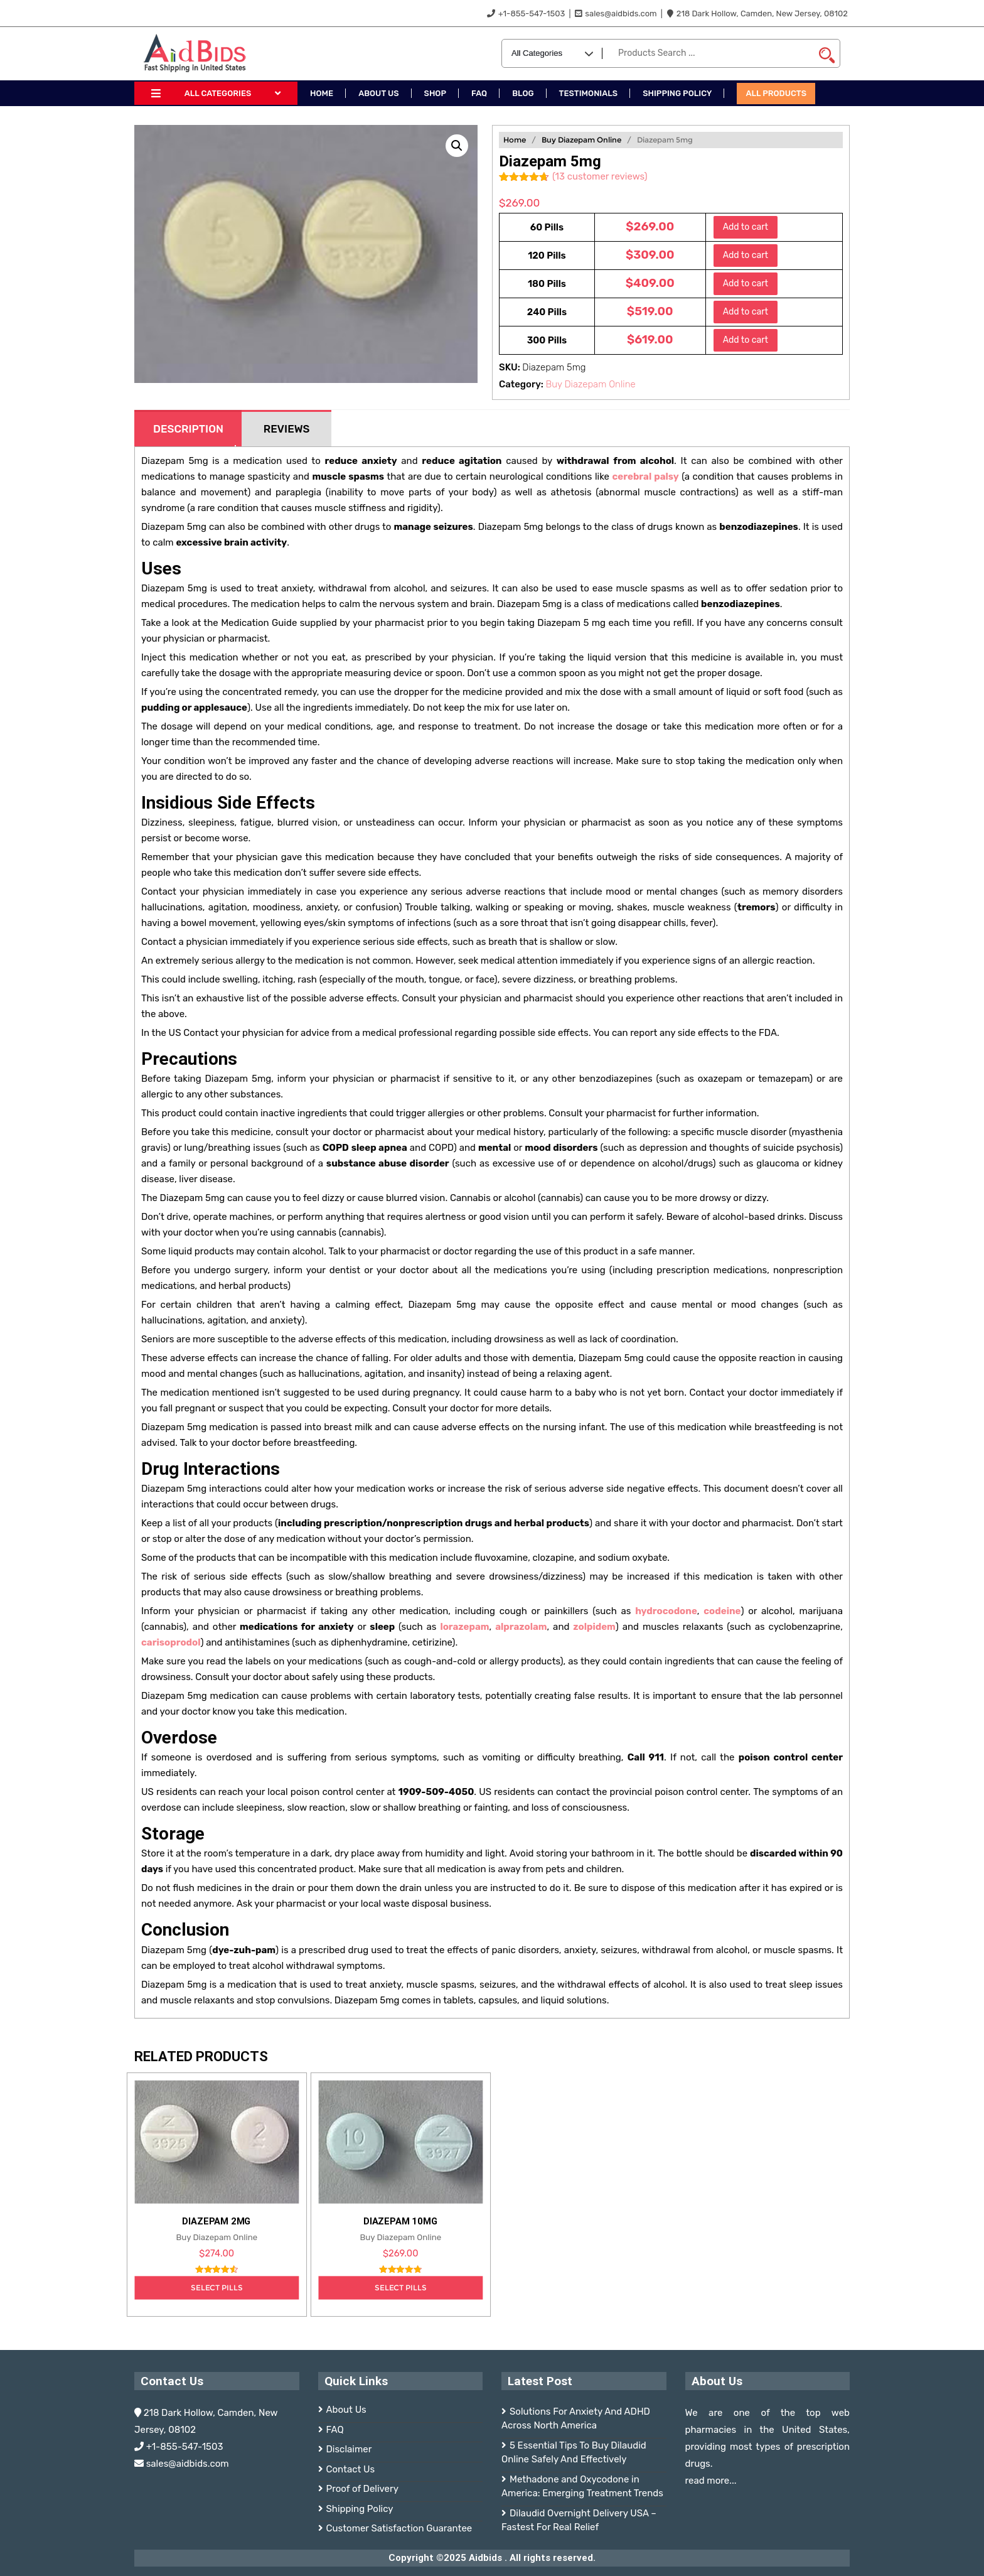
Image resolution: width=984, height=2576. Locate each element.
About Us (346, 2409)
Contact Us (350, 2469)
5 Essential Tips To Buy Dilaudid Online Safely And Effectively (573, 2453)
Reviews (287, 429)
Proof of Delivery (362, 2488)
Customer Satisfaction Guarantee (399, 2528)
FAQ (335, 2429)
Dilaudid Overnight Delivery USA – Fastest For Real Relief (578, 2520)
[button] (457, 145)
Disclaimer (349, 2449)
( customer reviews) (600, 176)
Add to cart (745, 227)
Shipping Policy (359, 2508)
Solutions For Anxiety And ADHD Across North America (575, 2419)
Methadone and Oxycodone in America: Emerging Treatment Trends (582, 2486)
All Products (776, 93)
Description (188, 429)
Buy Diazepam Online (581, 139)
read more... (711, 2480)
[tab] (188, 427)
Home (514, 139)
